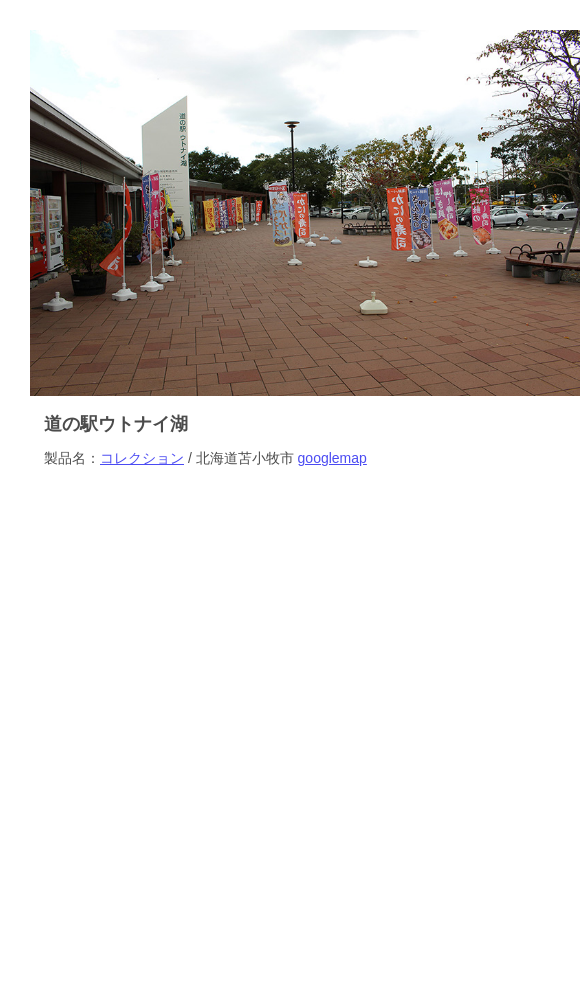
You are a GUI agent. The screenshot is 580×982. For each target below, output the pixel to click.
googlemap (332, 458)
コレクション (142, 458)
